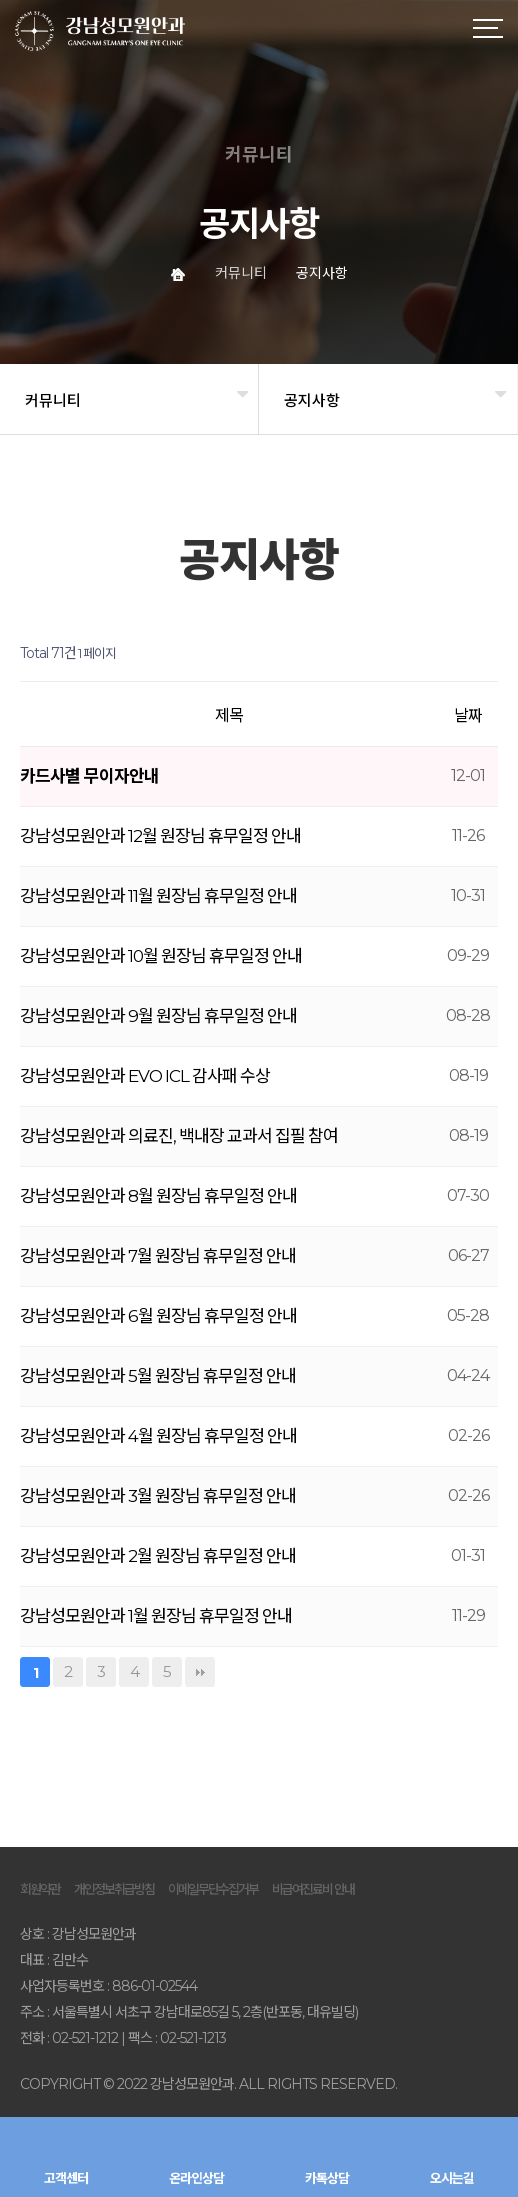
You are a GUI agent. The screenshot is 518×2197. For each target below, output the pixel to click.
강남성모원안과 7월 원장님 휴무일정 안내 (158, 1256)
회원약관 (40, 1889)
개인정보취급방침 (114, 1889)
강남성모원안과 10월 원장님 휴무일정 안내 (161, 956)
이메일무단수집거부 (213, 1889)
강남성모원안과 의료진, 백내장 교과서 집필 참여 (179, 1136)
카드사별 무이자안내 (89, 776)
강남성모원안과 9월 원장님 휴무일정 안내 (158, 1016)
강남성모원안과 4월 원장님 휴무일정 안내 (158, 1436)
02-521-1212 (85, 2038)
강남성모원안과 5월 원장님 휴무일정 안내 (158, 1376)
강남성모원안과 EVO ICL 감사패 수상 (145, 1076)
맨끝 (200, 1672)
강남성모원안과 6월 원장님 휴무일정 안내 (158, 1316)
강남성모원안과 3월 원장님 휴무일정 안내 (158, 1496)
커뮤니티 (53, 400)
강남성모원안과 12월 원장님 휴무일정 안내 (160, 836)
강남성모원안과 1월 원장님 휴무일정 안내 (156, 1616)
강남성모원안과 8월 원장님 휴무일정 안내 (158, 1196)
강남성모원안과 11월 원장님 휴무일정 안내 (158, 896)
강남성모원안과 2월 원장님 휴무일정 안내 (158, 1556)
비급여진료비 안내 (313, 1889)
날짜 (468, 715)
